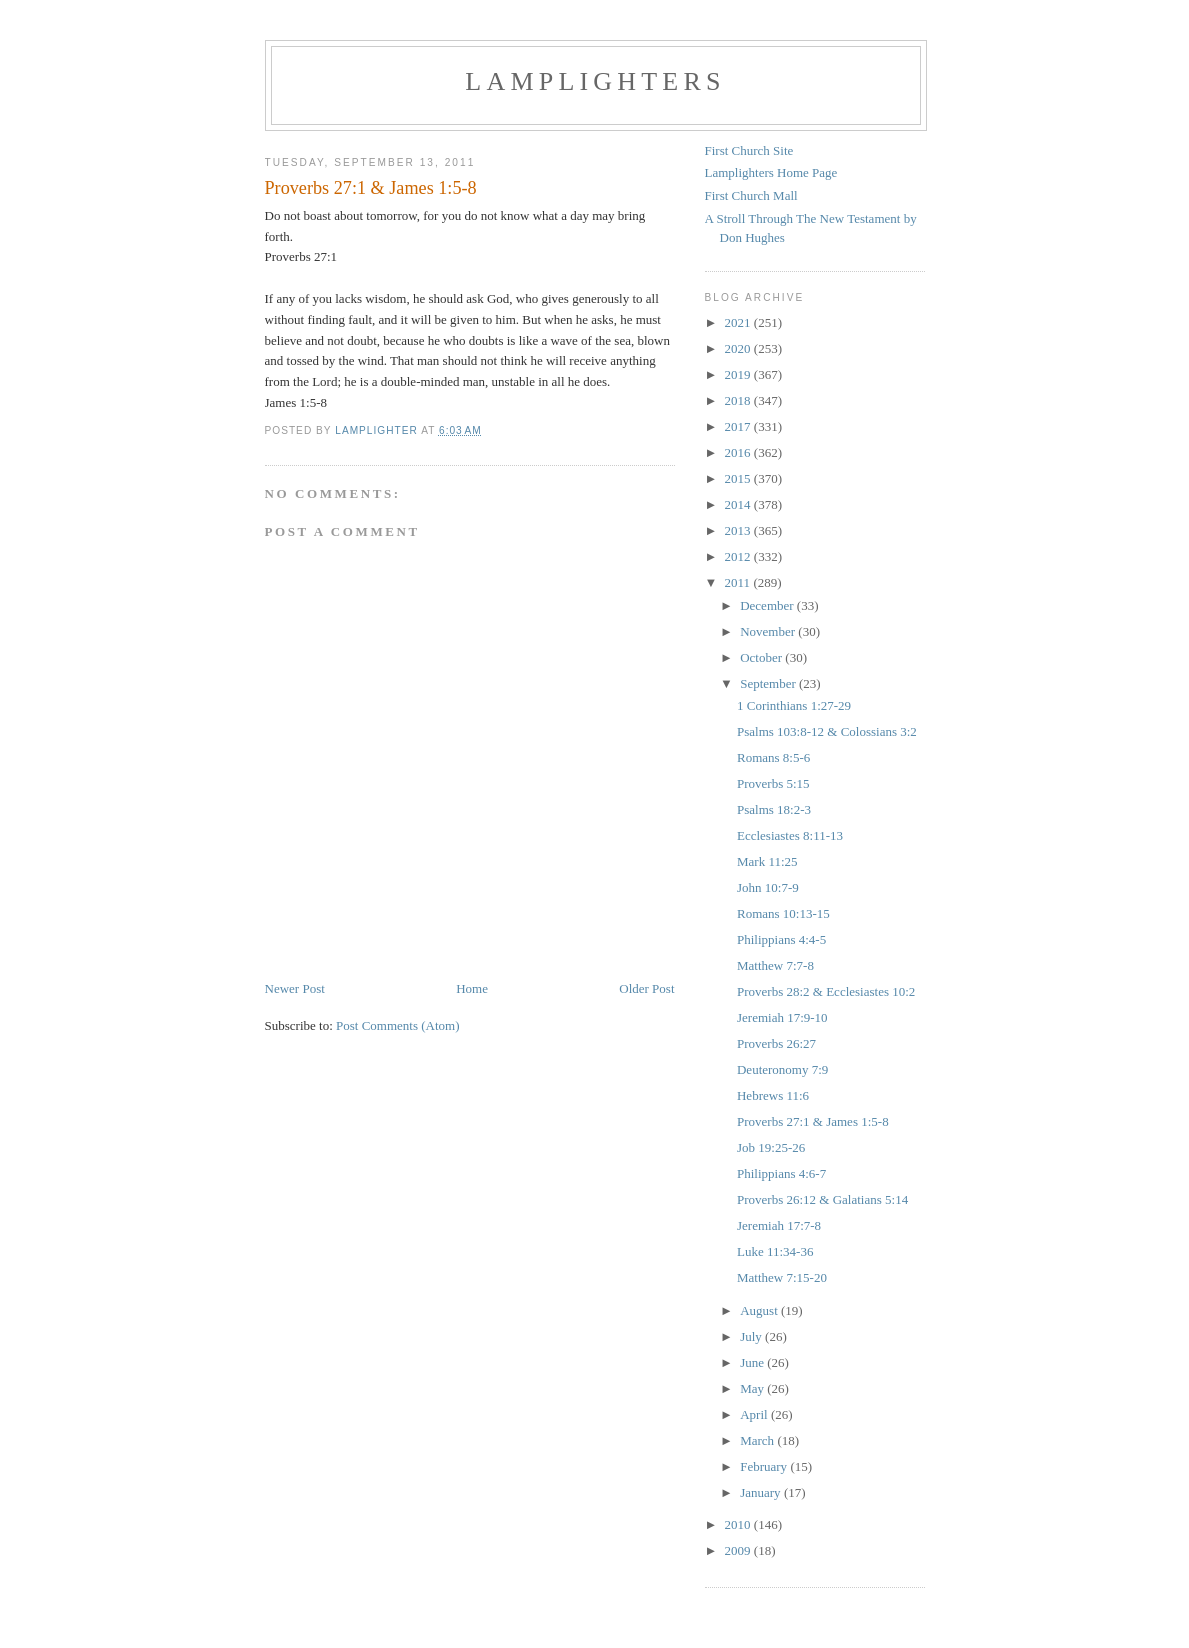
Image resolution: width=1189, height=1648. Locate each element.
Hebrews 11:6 (773, 1095)
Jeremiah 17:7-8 (779, 1225)
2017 (739, 426)
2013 (739, 530)
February (765, 1466)
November (769, 631)
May (753, 1388)
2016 (739, 452)
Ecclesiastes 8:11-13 (790, 835)
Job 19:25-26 (771, 1147)
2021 (739, 322)
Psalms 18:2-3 (774, 809)
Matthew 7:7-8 (775, 965)
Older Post (646, 988)
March (758, 1440)
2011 (739, 582)
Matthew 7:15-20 (782, 1277)
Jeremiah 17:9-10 (782, 1017)
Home (472, 988)
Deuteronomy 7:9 (782, 1069)
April (755, 1414)
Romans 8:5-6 (773, 757)
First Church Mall (751, 195)
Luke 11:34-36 (775, 1251)
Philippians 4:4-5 (781, 939)
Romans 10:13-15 (783, 913)
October (762, 657)
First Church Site (749, 150)
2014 (739, 504)
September (769, 683)
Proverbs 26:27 (776, 1043)
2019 (739, 374)
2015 (739, 478)
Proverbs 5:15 (773, 783)
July (752, 1336)
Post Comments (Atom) (398, 1025)
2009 (739, 1550)
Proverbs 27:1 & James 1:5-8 (813, 1121)
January (762, 1492)
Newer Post (295, 988)
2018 (739, 400)
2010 (739, 1524)
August (760, 1310)
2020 (739, 348)
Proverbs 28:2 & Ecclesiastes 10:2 (826, 991)
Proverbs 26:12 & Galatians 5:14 (822, 1199)
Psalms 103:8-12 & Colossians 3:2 (827, 731)
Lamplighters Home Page (771, 172)
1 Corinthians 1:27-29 (794, 705)
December (768, 605)
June (753, 1362)
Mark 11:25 (767, 861)
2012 (739, 556)
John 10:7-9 (768, 887)
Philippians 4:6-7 (781, 1173)
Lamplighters (595, 81)
